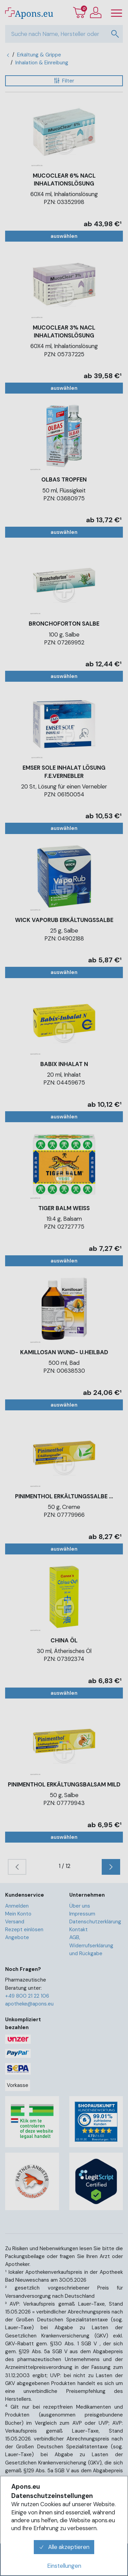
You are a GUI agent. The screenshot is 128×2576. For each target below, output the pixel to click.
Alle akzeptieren (64, 2547)
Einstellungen (64, 2565)
